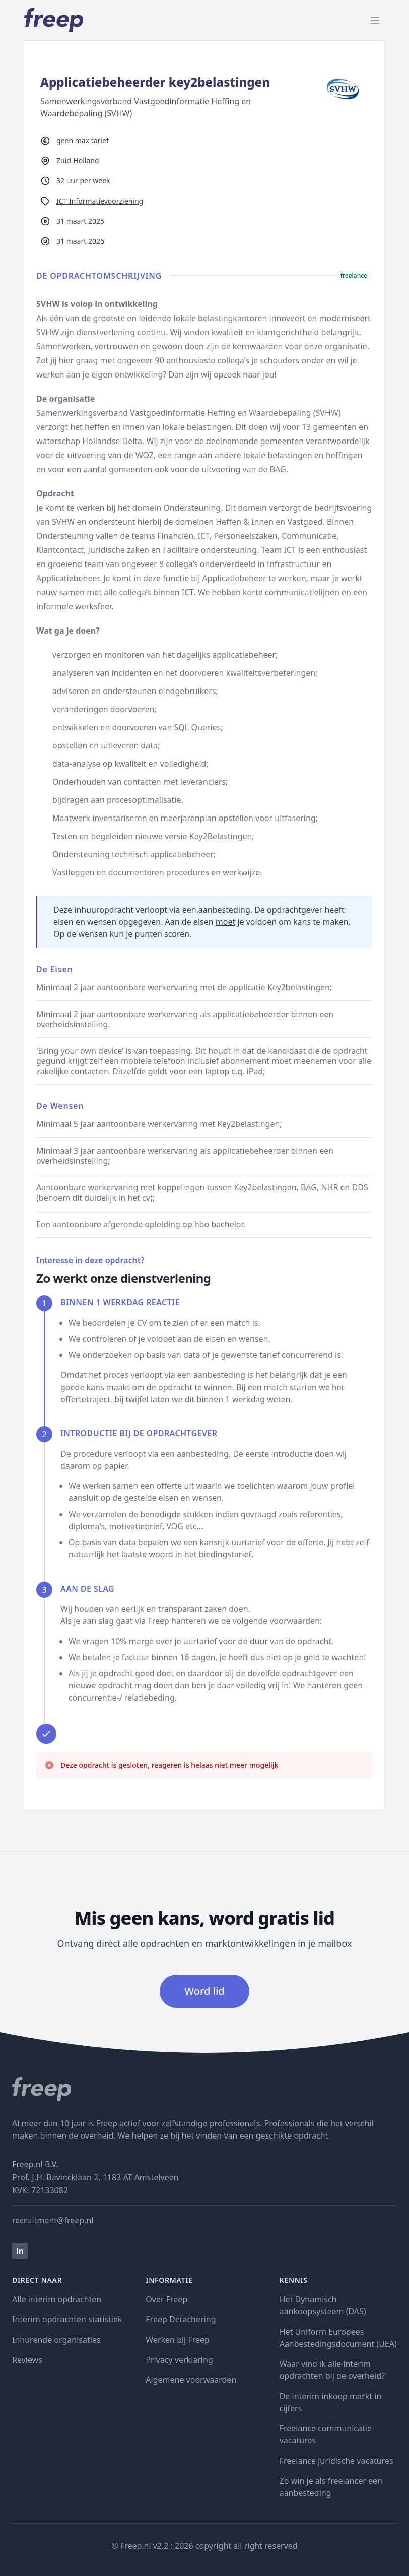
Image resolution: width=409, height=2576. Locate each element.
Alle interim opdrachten (56, 2299)
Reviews (27, 2359)
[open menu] (375, 20)
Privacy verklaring (179, 2359)
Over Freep (166, 2299)
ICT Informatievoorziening (99, 201)
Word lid (204, 1991)
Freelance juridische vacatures (336, 2460)
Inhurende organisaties (56, 2339)
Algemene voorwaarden (191, 2379)
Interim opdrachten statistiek (67, 2319)
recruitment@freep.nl (52, 2220)
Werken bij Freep (178, 2339)
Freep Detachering (181, 2319)
